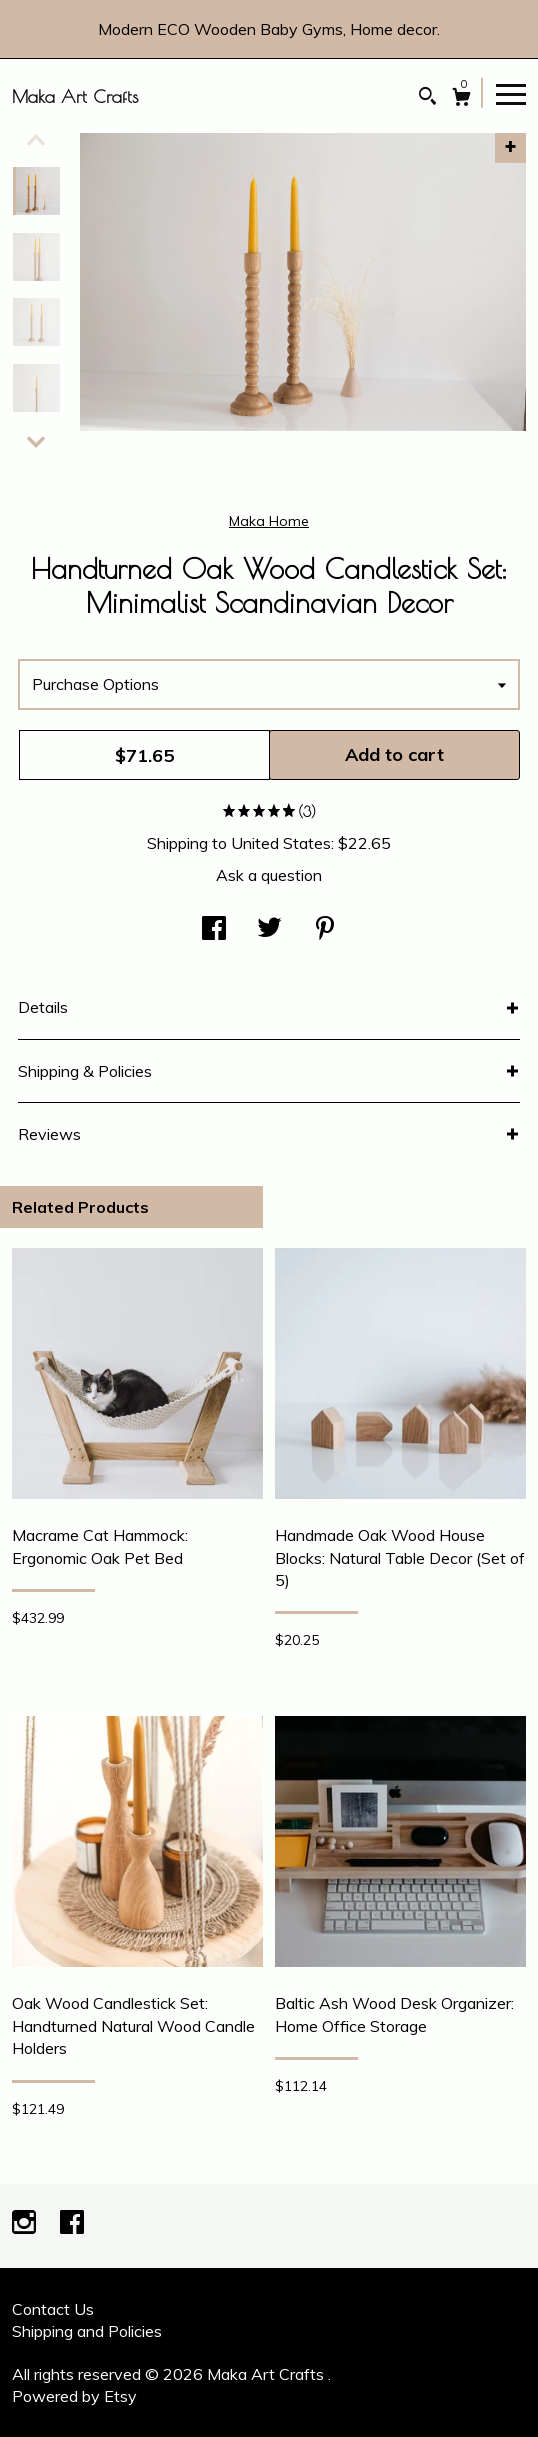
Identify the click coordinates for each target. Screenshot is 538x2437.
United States (281, 843)
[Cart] (461, 99)
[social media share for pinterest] (325, 930)
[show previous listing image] (36, 140)
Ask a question (269, 875)
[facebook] (72, 2224)
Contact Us (53, 2309)
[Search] (427, 98)
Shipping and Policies (87, 2331)
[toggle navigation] (511, 93)
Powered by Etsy (74, 2396)
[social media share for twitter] (269, 930)
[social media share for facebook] (214, 930)
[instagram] (26, 2224)
